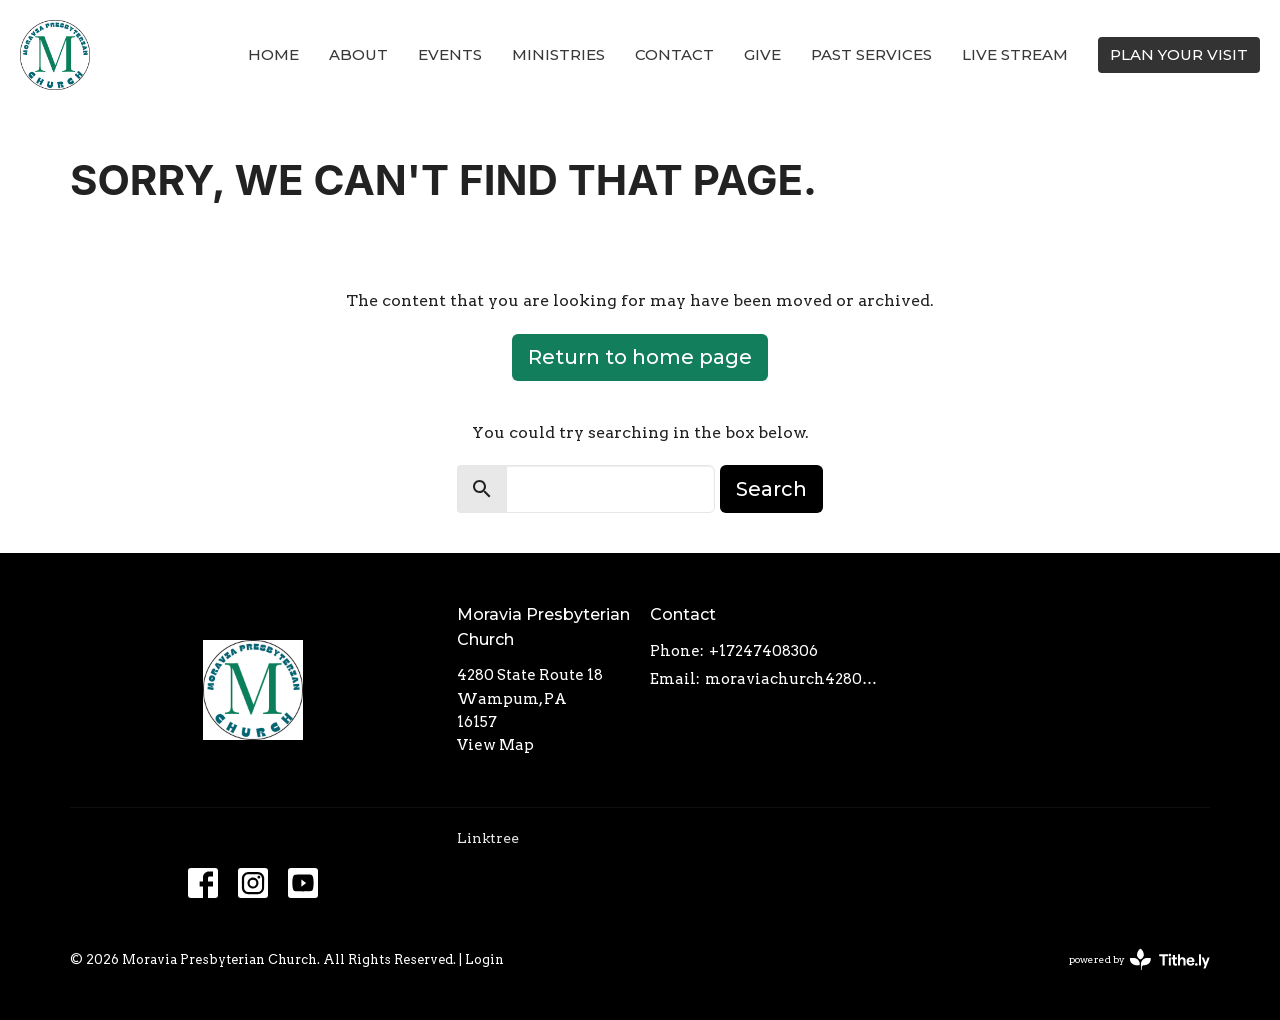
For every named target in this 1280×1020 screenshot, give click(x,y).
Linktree (488, 838)
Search (771, 489)
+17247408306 (763, 651)
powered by (1139, 959)
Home (273, 54)
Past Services (871, 54)
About (358, 54)
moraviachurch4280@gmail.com (796, 679)
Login (484, 959)
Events (450, 54)
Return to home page (640, 357)
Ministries (558, 54)
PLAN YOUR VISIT (1179, 54)
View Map (495, 745)
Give (762, 54)
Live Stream (1015, 54)
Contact (674, 54)
